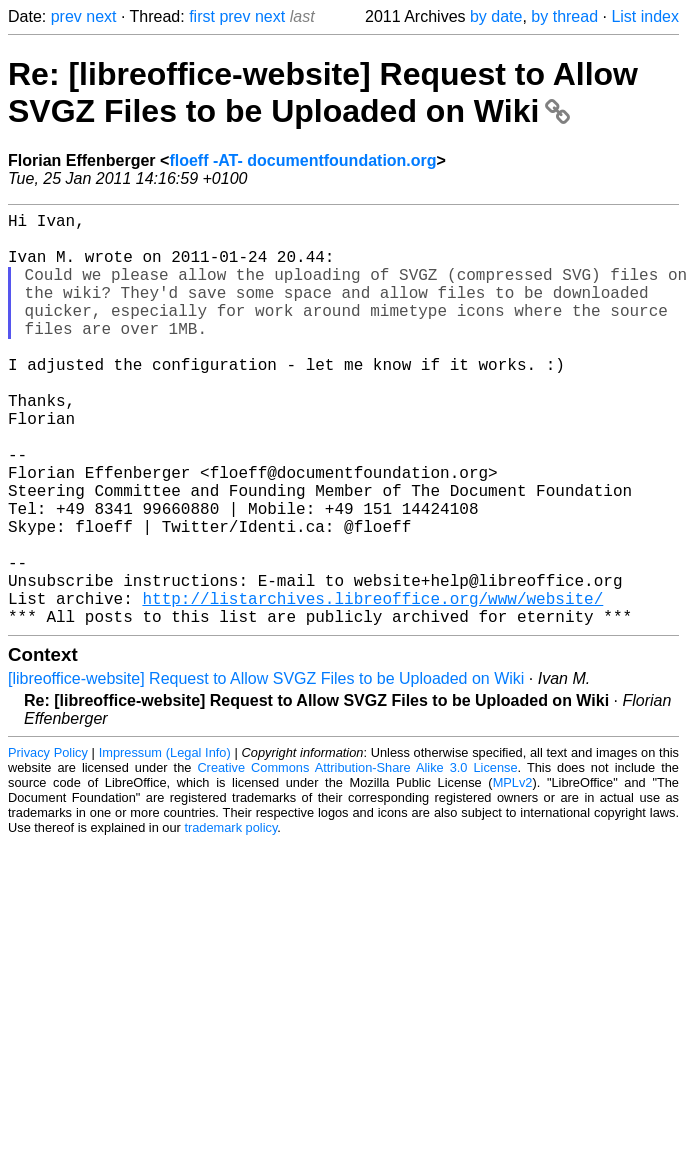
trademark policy (230, 919)
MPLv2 (513, 874)
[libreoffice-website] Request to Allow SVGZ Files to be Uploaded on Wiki (266, 770)
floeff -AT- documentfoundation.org (302, 160)
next (101, 16)
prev (66, 16)
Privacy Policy (48, 844)
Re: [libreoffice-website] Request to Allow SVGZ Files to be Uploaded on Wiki (323, 92)
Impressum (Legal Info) (165, 844)
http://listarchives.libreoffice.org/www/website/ (372, 686)
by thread (564, 16)
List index (645, 16)
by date (496, 16)
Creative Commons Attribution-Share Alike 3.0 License (357, 859)
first (202, 16)
